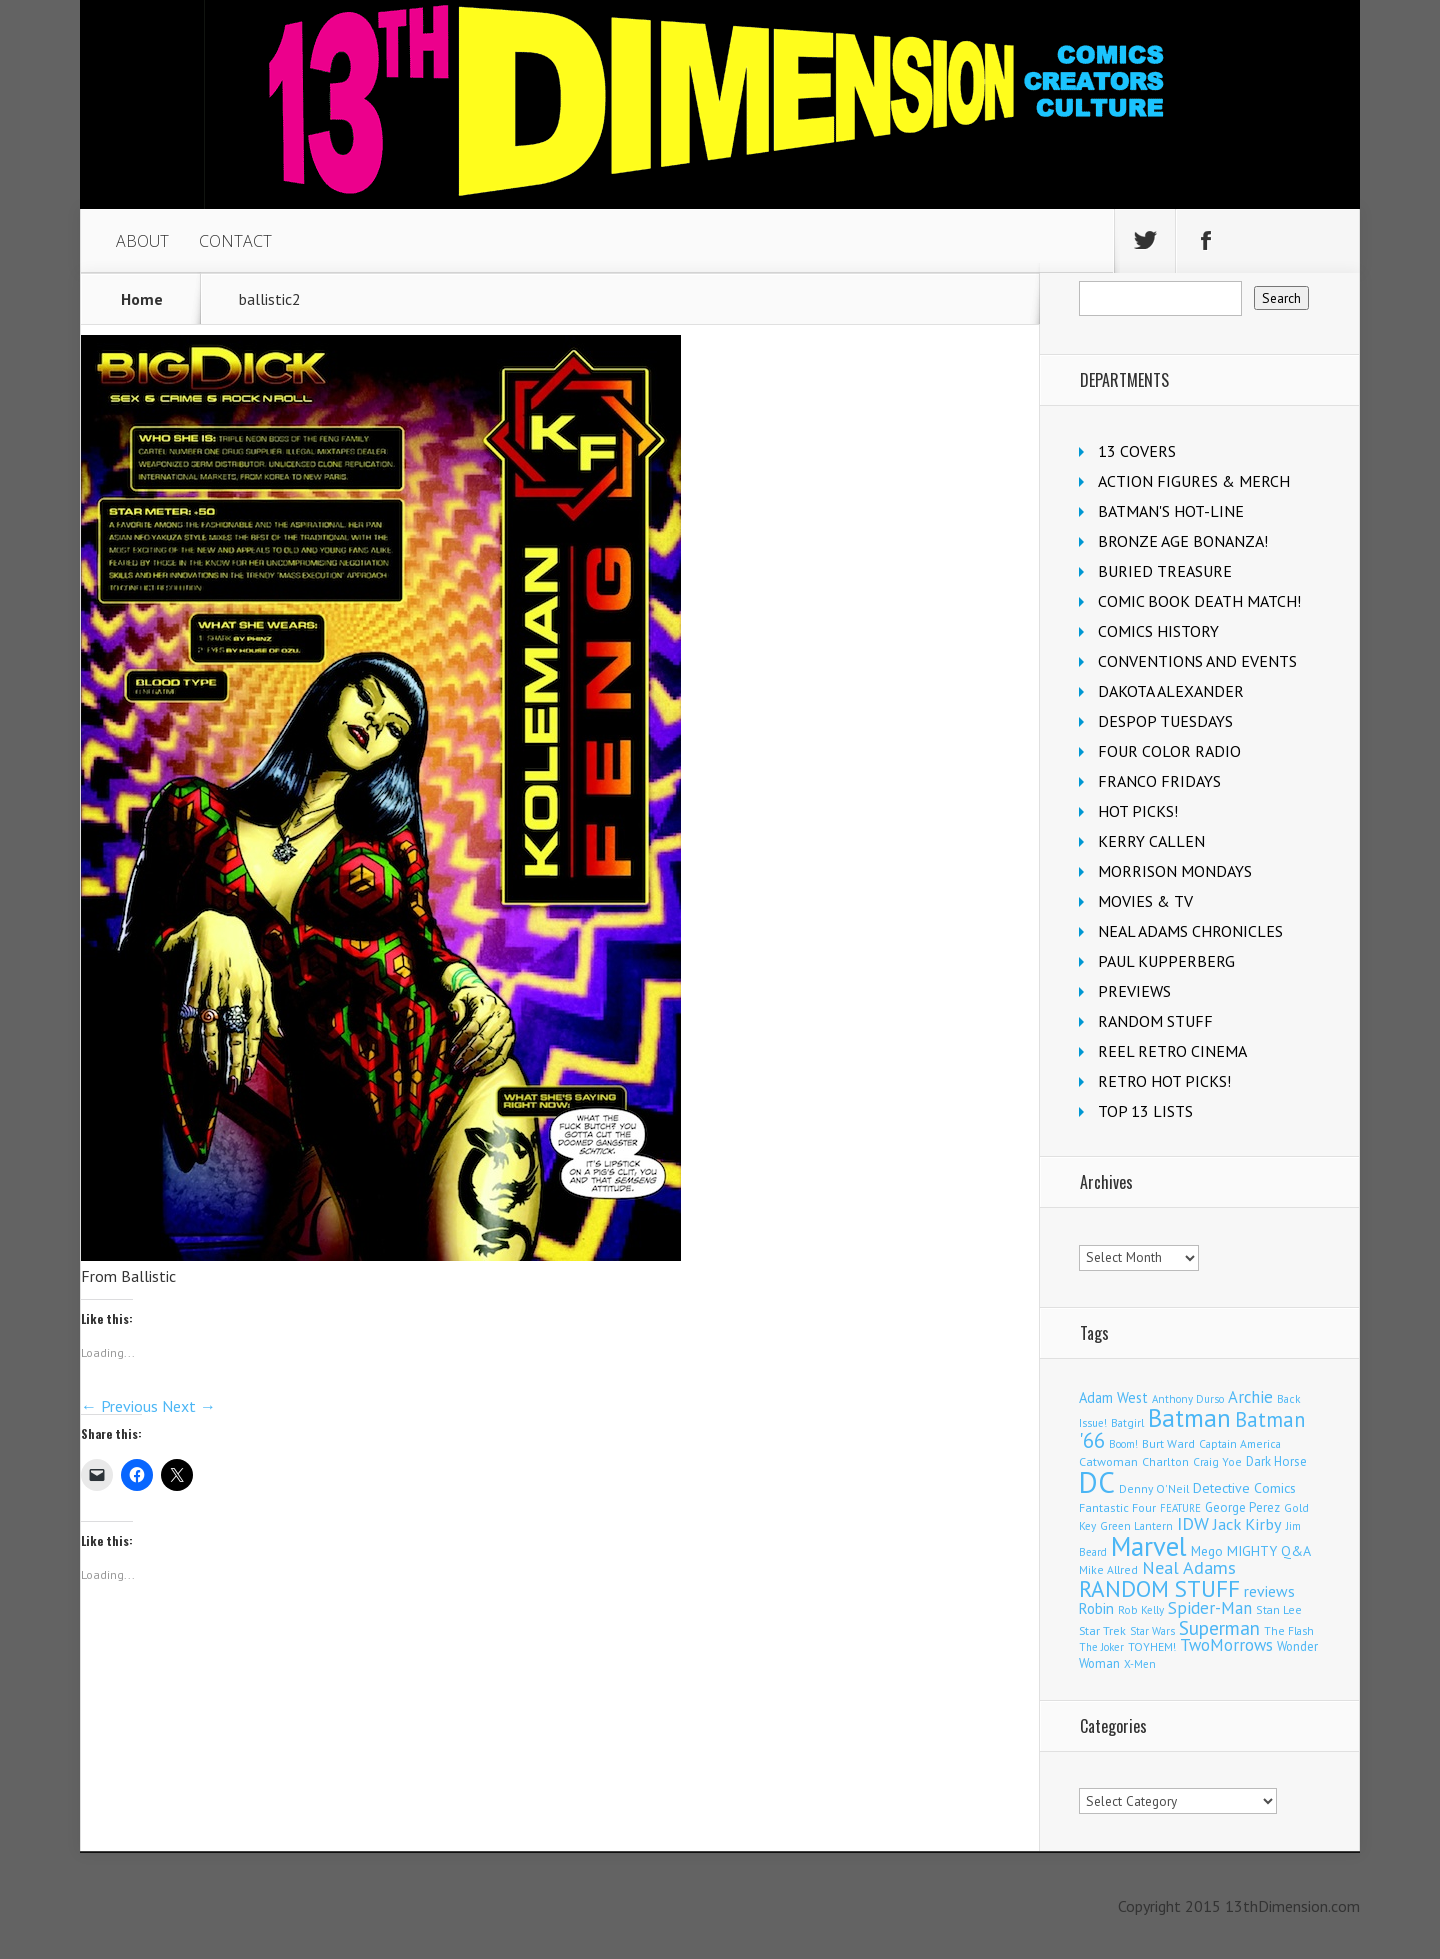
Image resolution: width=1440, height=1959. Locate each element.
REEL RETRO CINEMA (1172, 1051)
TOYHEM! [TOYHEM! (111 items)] (1152, 1646)
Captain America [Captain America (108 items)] (1240, 1443)
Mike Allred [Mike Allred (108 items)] (1108, 1569)
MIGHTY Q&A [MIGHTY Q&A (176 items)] (1269, 1551)
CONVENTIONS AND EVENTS (1197, 661)
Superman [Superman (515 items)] (1219, 1627)
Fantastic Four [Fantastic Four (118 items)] (1117, 1507)
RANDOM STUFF (1155, 1021)
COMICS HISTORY (1158, 631)
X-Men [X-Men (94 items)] (1140, 1664)
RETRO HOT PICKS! (1164, 1081)
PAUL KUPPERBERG (1166, 961)
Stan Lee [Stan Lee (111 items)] (1279, 1609)
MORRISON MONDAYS (1175, 871)
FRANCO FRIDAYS (1159, 781)
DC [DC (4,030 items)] (1097, 1482)
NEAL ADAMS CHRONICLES (1190, 931)
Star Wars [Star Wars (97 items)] (1152, 1631)
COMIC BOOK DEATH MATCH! (1199, 601)
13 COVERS (1137, 451)
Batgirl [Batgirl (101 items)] (1127, 1422)
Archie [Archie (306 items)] (1250, 1397)
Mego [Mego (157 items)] (1207, 1551)
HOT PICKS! (1138, 811)
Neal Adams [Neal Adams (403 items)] (1189, 1567)
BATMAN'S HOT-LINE (1171, 511)
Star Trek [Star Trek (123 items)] (1102, 1630)
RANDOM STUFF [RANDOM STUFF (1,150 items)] (1159, 1588)
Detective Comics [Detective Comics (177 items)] (1244, 1488)
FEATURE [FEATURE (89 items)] (1180, 1508)
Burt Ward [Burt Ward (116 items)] (1168, 1443)
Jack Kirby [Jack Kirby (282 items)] (1247, 1523)
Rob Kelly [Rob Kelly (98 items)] (1141, 1610)
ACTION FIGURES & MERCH (1194, 481)
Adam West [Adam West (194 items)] (1113, 1397)
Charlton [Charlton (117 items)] (1165, 1461)
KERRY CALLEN (1151, 841)
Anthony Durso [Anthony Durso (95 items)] (1188, 1399)
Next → (189, 1406)
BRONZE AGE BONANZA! (1183, 541)
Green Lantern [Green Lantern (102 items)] (1136, 1525)
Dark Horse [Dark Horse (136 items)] (1276, 1461)
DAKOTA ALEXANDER (1171, 691)
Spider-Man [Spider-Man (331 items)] (1210, 1608)
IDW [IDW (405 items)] (1193, 1523)
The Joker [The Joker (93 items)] (1101, 1647)
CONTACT (235, 241)
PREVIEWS (1134, 991)
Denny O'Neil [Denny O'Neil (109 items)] (1154, 1488)
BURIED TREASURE (1165, 571)
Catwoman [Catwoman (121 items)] (1108, 1461)
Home (142, 299)
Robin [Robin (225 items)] (1096, 1608)
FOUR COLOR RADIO (1169, 751)
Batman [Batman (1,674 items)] (1189, 1418)
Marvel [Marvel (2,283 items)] (1149, 1546)
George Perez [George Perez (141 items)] (1242, 1507)
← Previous (119, 1406)
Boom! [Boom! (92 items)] (1123, 1444)
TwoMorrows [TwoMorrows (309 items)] (1226, 1645)
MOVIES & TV (1145, 901)
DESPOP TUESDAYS (1165, 721)
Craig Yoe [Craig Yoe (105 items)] (1217, 1461)
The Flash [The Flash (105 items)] (1289, 1630)
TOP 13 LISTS (1145, 1111)
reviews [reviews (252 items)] (1269, 1591)
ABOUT (142, 241)
